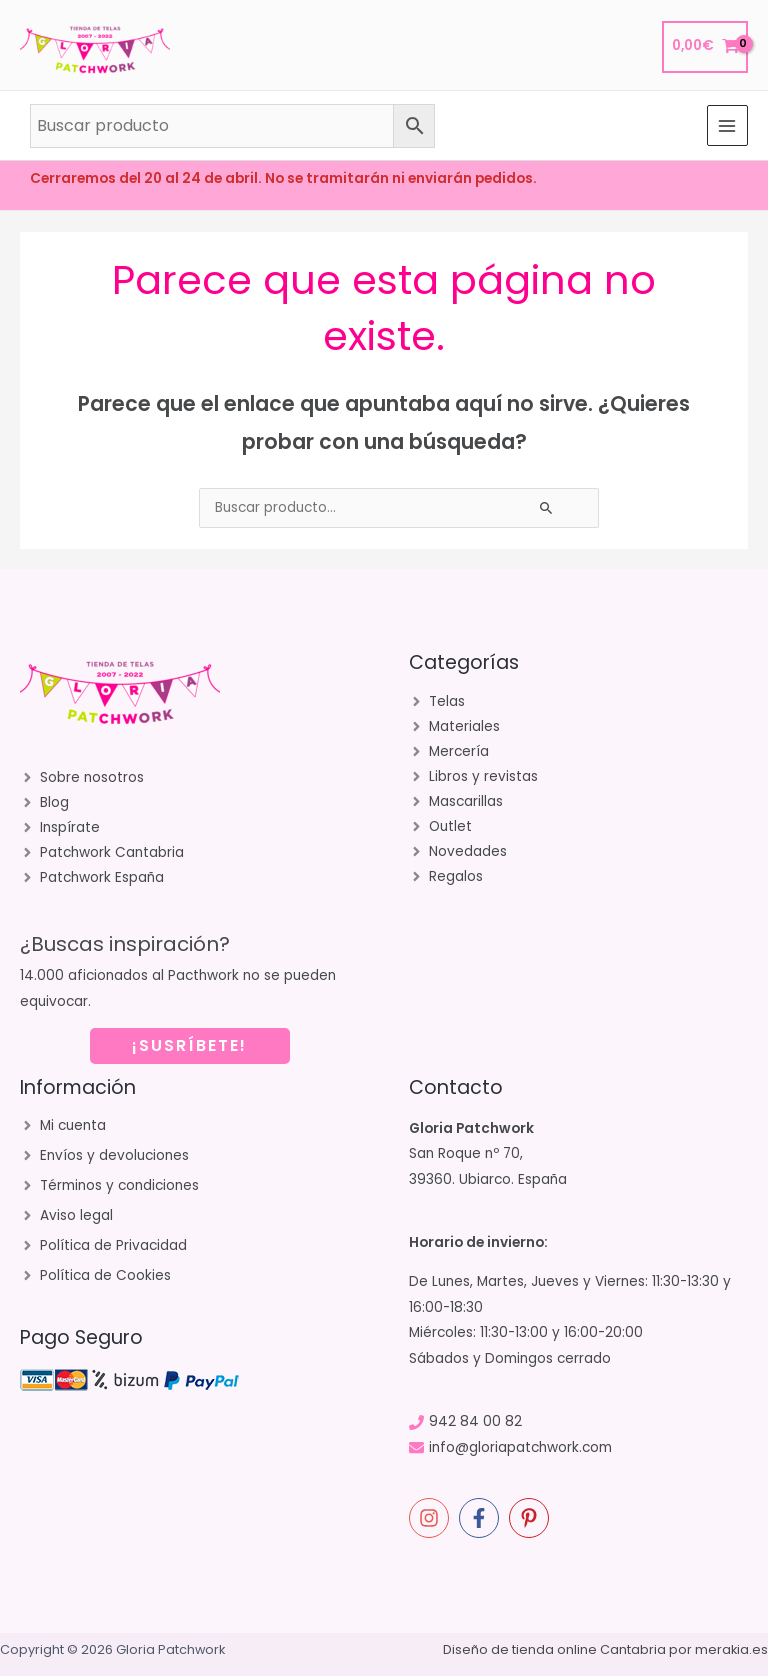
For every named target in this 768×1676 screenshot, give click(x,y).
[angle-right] (82, 778)
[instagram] (432, 1518)
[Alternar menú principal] (727, 125)
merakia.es (731, 1649)
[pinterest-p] (532, 1518)
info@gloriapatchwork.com (520, 1447)
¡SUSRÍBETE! (189, 1045)
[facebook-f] (482, 1518)
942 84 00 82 (475, 1421)
